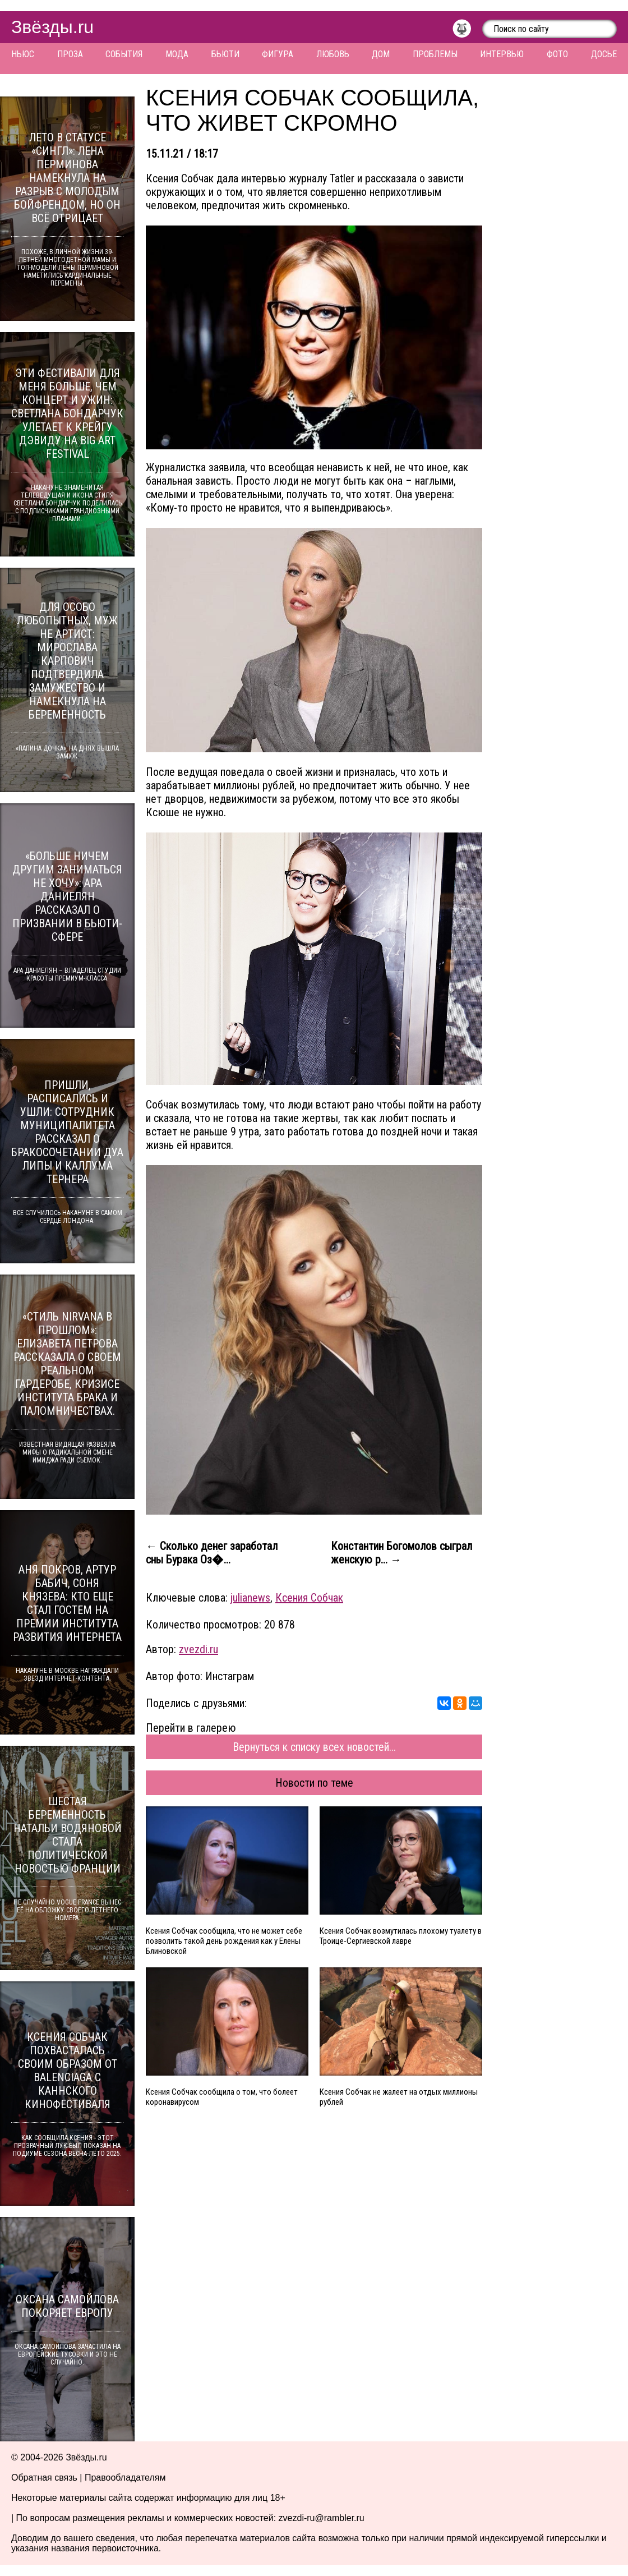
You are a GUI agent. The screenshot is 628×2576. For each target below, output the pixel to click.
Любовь (332, 54)
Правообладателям (125, 2477)
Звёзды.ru (52, 27)
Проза (70, 54)
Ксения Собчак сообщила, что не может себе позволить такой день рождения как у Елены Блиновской (224, 1941)
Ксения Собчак (309, 1597)
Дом (381, 54)
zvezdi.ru (198, 1649)
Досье (604, 54)
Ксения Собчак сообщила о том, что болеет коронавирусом (222, 2097)
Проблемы (435, 54)
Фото (557, 54)
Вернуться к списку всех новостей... (314, 1747)
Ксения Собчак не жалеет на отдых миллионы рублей (399, 2097)
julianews (250, 1597)
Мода (176, 54)
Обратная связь (44, 2477)
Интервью (502, 54)
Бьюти (225, 54)
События (123, 54)
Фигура (277, 54)
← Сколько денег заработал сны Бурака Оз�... (212, 1552)
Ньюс (22, 54)
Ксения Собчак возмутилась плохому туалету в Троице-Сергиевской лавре (401, 1936)
